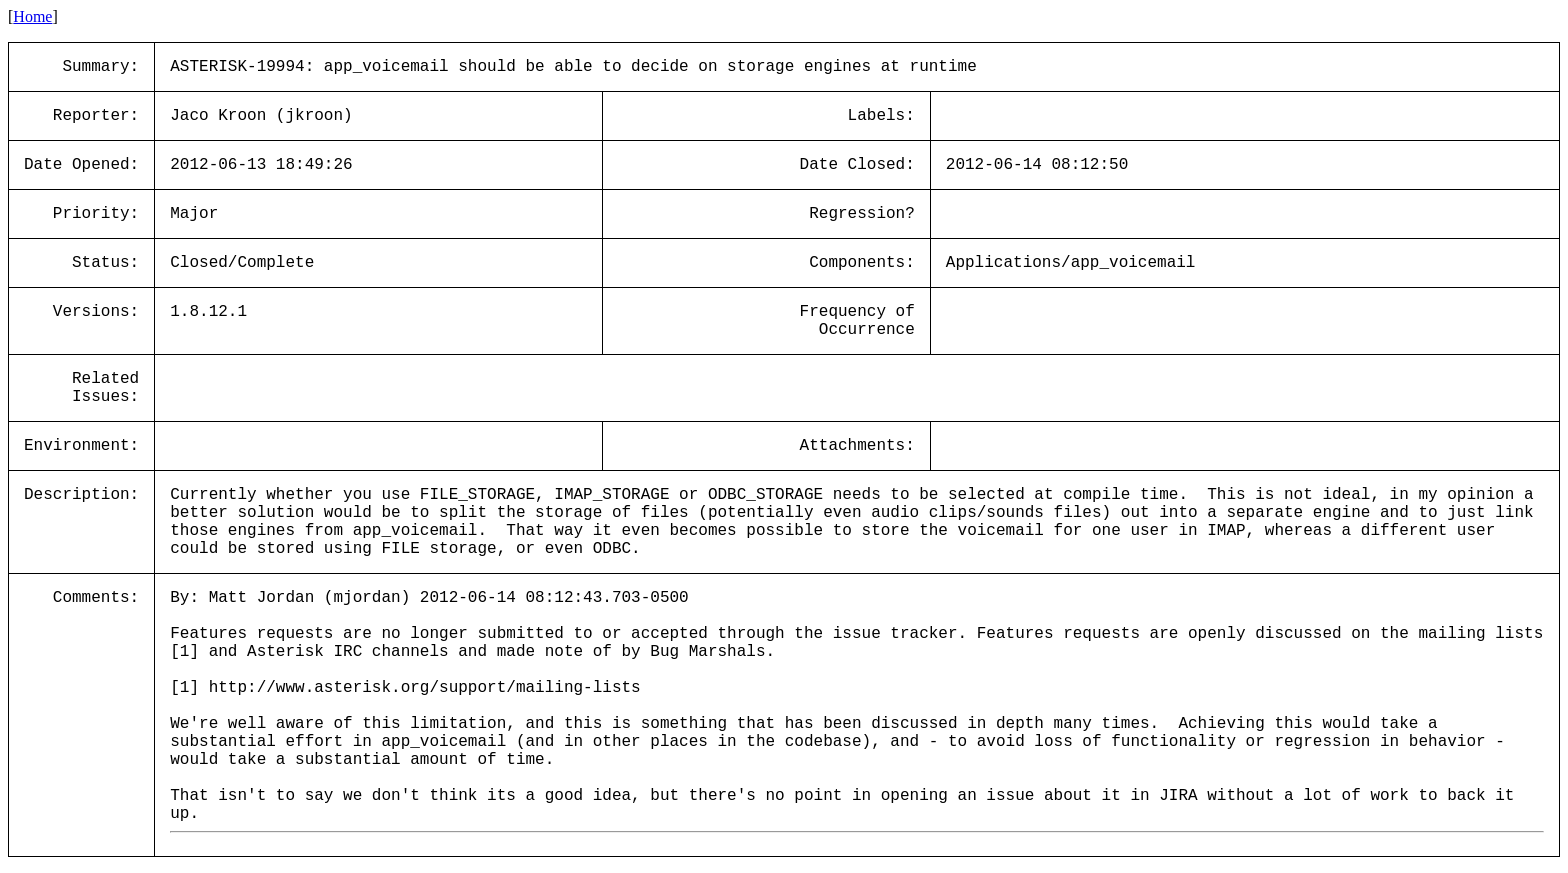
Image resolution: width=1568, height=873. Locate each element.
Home (32, 16)
